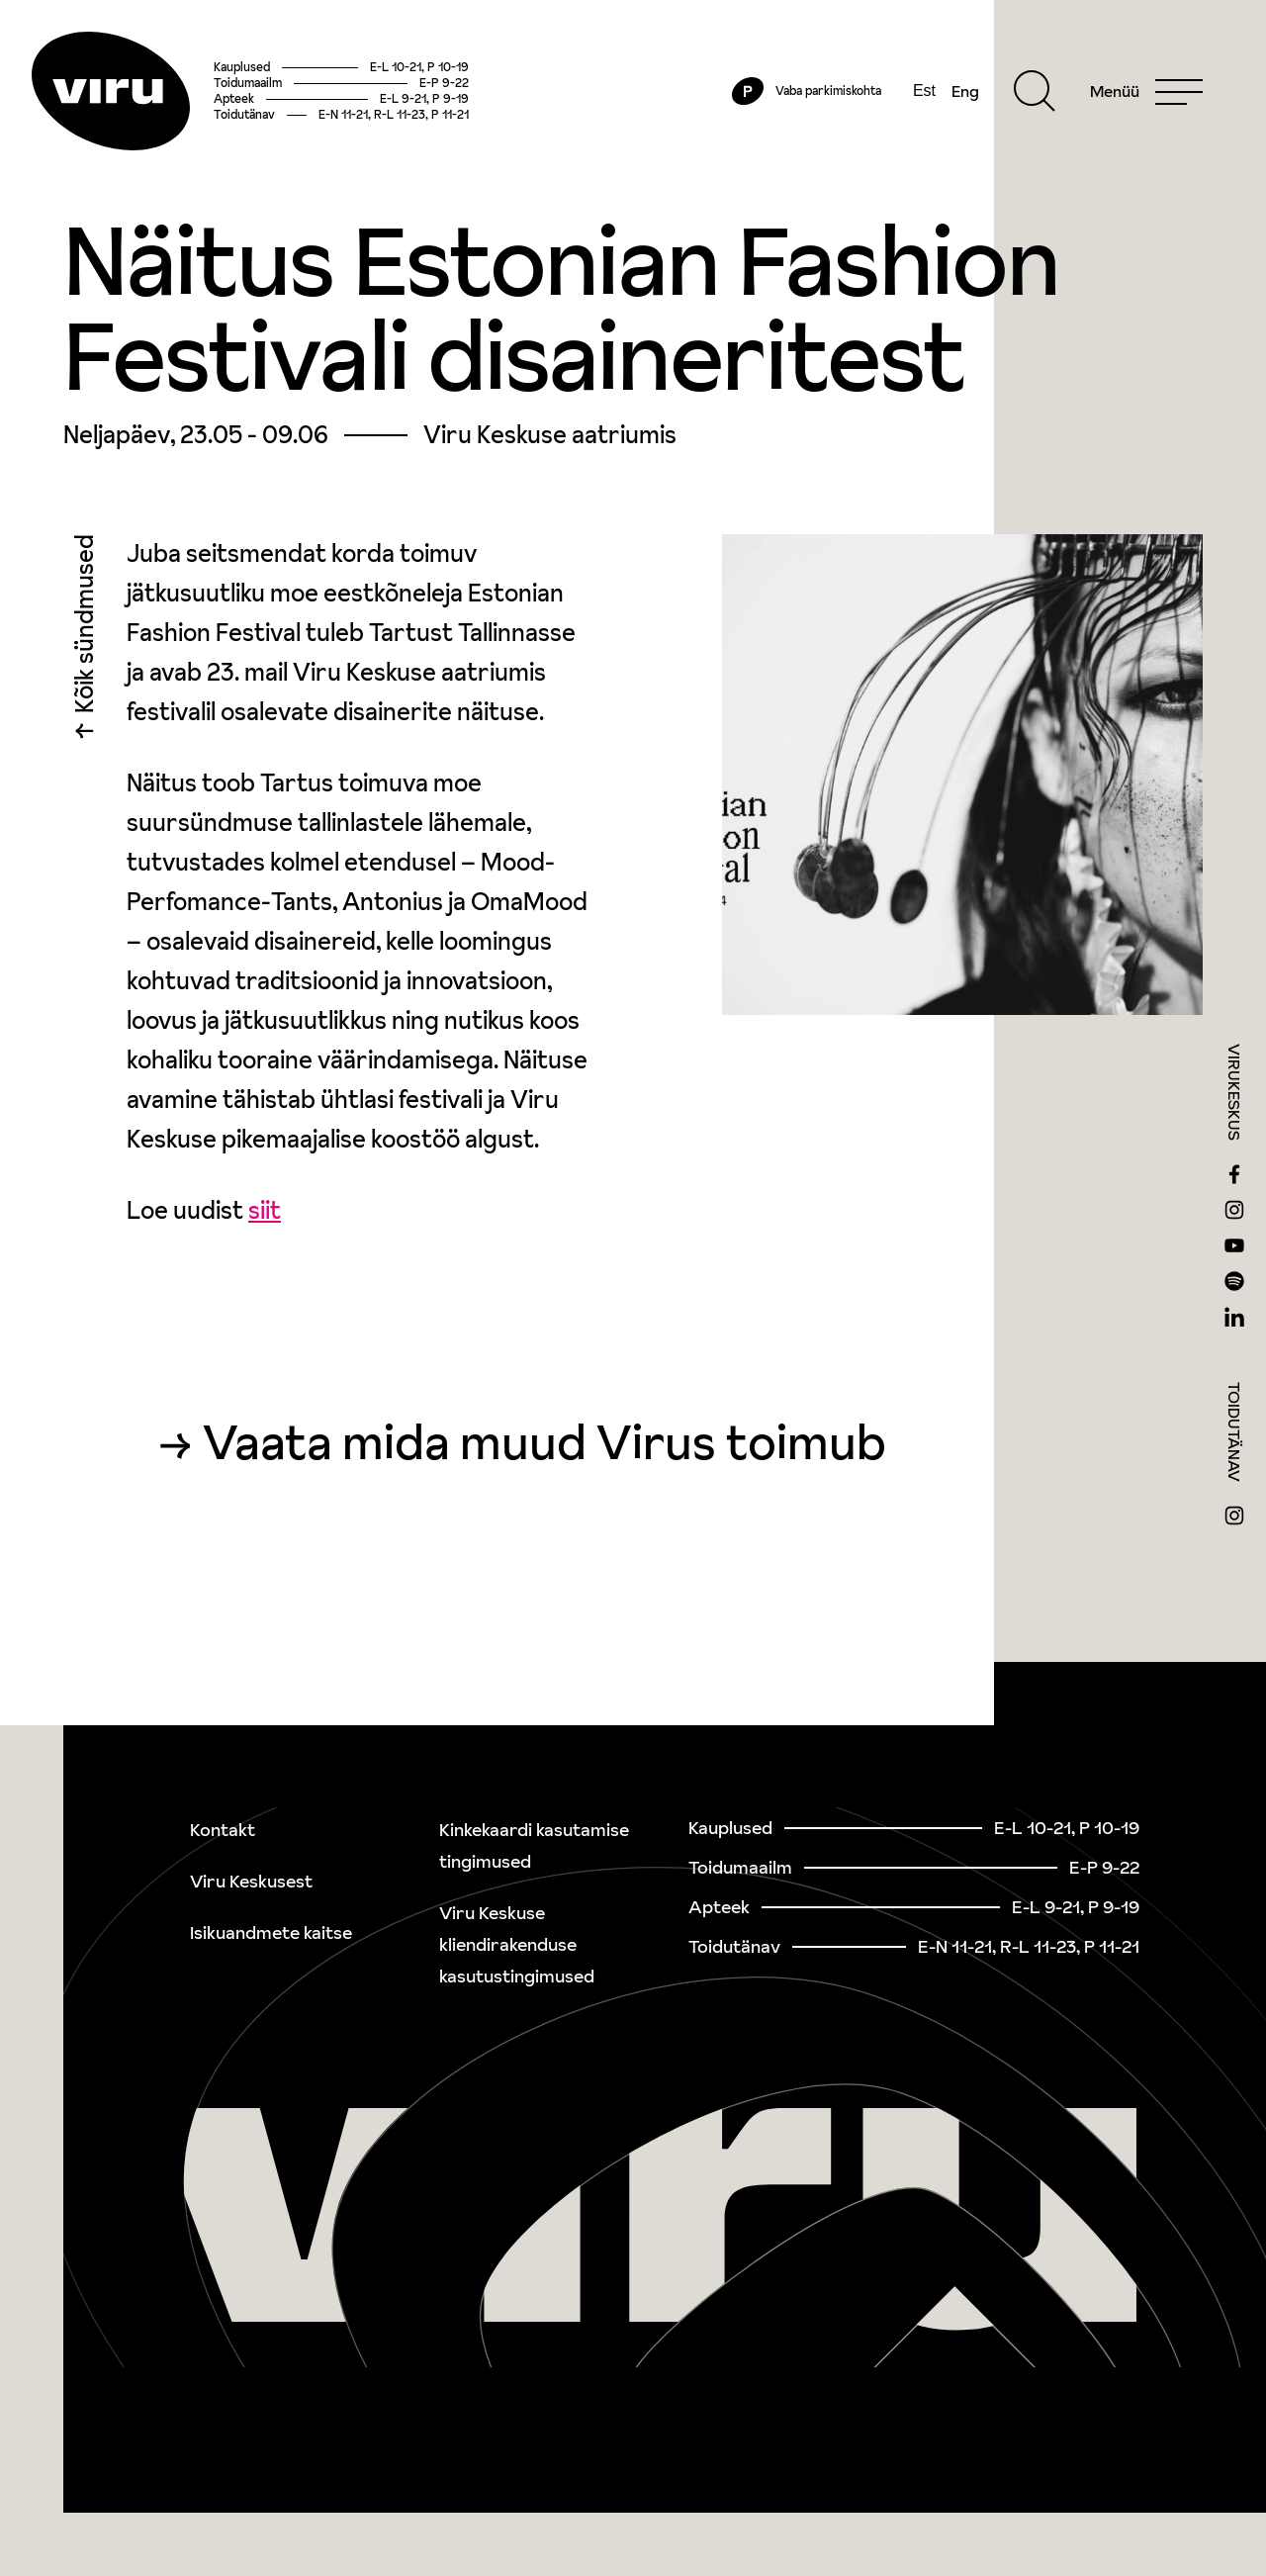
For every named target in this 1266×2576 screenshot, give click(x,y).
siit (264, 1210)
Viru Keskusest (251, 1881)
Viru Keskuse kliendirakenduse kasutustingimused (516, 1944)
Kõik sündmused (84, 628)
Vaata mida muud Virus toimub (544, 1442)
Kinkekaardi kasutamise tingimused (534, 1845)
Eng (965, 91)
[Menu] (1146, 91)
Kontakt (222, 1829)
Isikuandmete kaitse (271, 1932)
